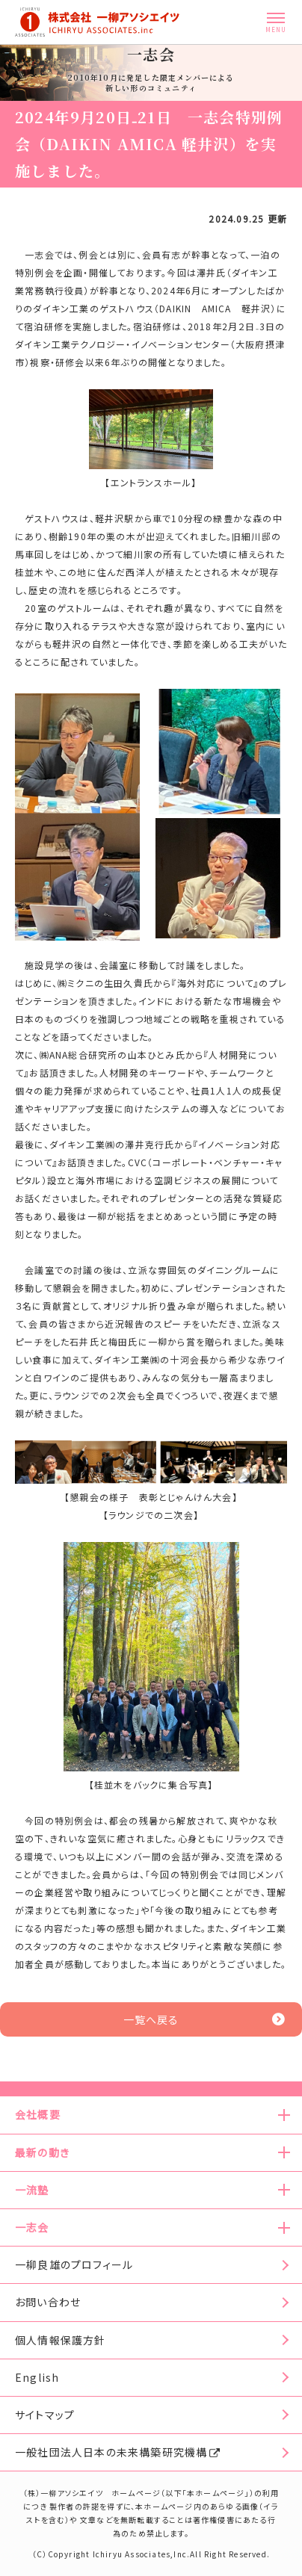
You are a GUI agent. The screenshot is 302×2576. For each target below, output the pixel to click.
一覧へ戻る (204, 2019)
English (37, 2377)
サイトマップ (45, 2414)
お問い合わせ (48, 2301)
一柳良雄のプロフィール (74, 2264)
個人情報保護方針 (60, 2339)
